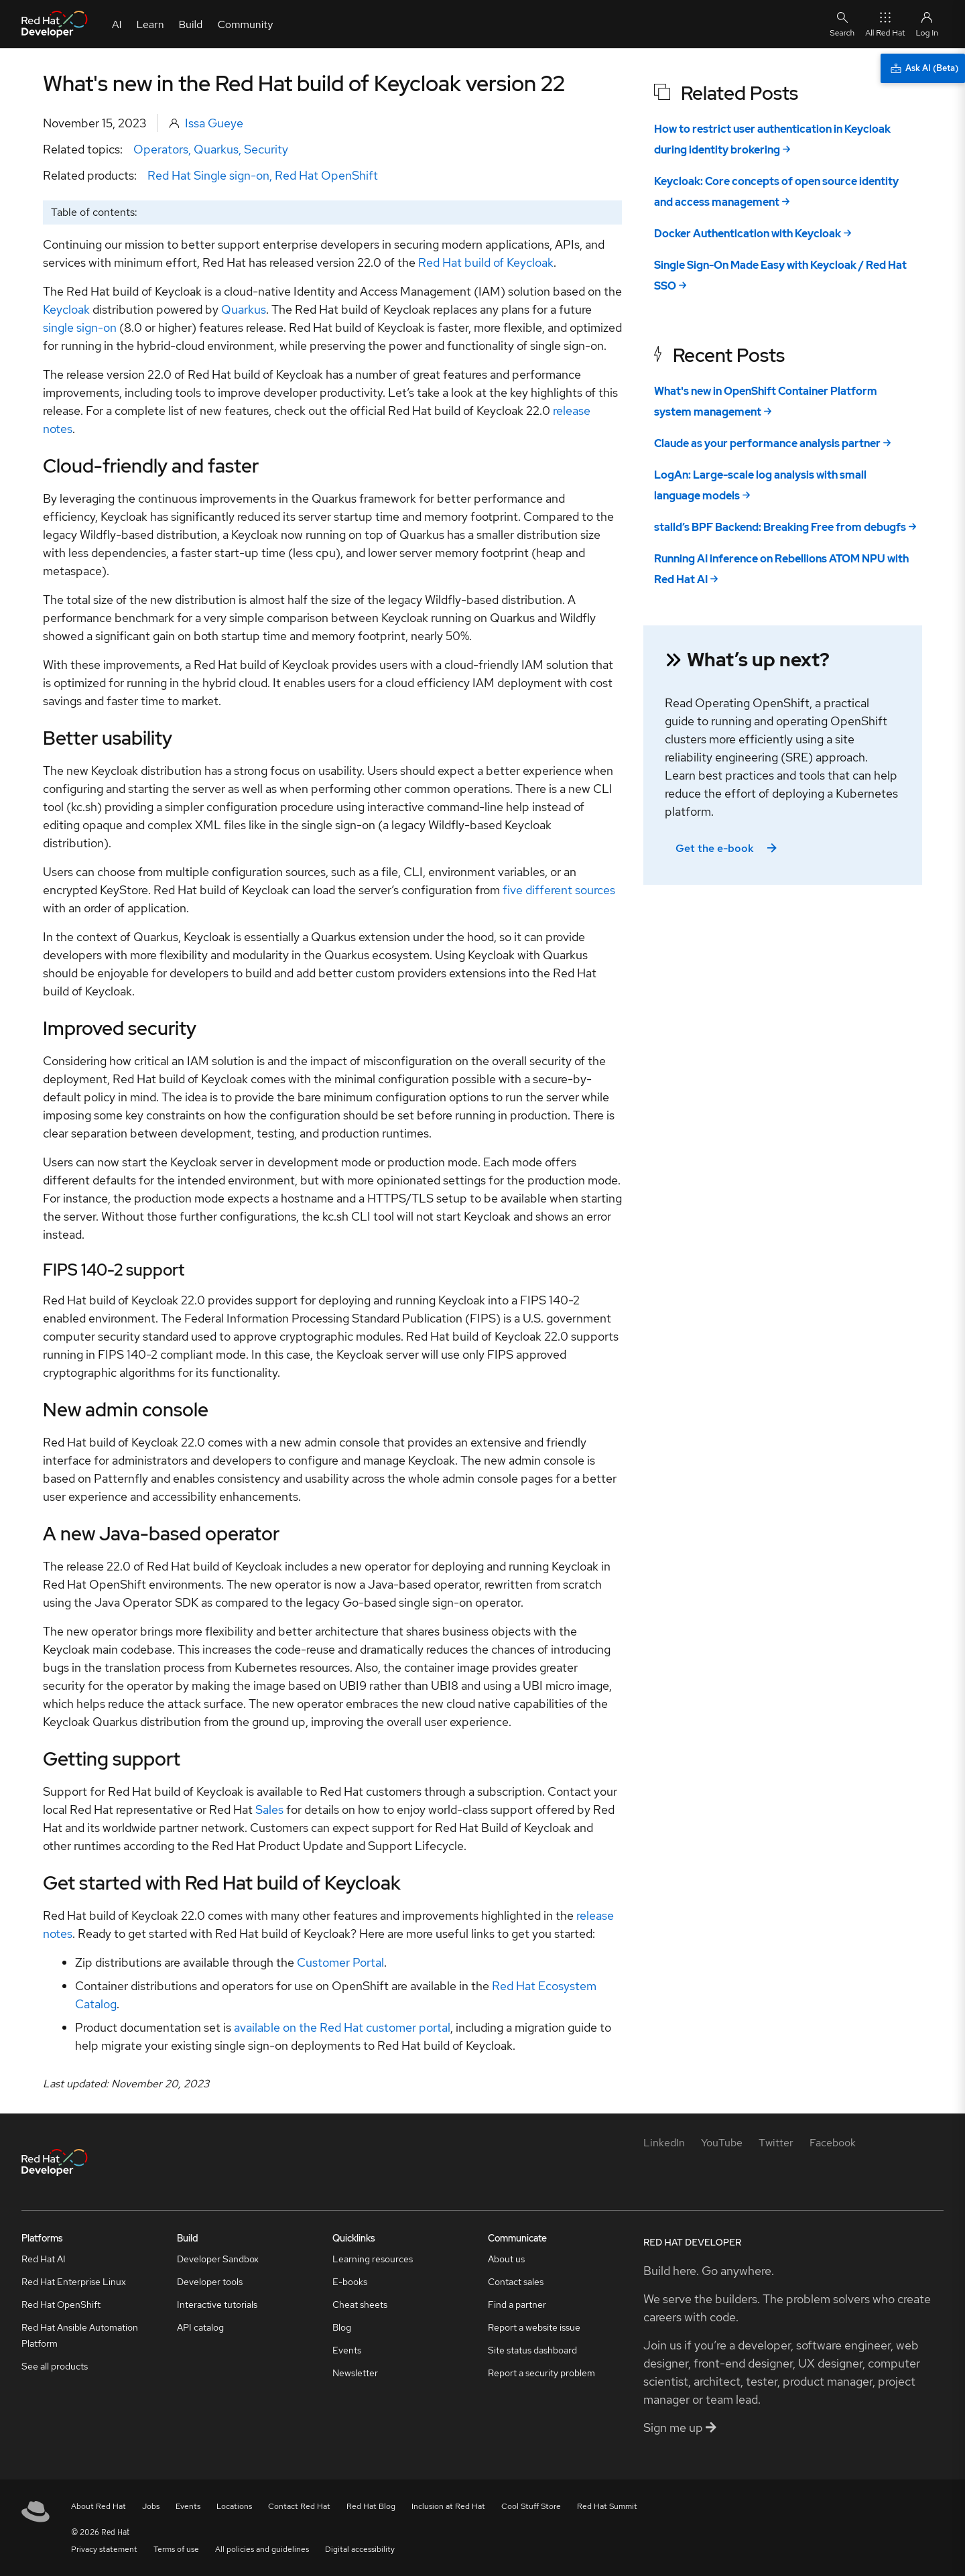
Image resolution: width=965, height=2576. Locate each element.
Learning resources (372, 2259)
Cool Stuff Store (531, 2506)
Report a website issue (534, 2327)
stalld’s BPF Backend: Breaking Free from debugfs (780, 527)
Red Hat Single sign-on (208, 175)
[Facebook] (833, 2143)
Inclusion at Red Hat (448, 2506)
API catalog (200, 2327)
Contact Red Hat (299, 2506)
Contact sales (515, 2282)
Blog (341, 2327)
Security (266, 149)
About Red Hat (98, 2506)
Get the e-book (727, 848)
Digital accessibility (360, 2549)
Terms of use (176, 2549)
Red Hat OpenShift (326, 175)
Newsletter (355, 2373)
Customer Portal (340, 1962)
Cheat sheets (359, 2304)
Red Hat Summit (607, 2506)
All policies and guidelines (262, 2549)
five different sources (559, 890)
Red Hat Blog (370, 2506)
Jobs (150, 2506)
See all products (54, 2366)
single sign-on (80, 327)
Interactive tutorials (217, 2304)
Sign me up (679, 2427)
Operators (160, 149)
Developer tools (210, 2282)
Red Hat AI (43, 2259)
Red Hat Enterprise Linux (73, 2282)
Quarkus (216, 149)
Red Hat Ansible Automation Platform (79, 2335)
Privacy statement (104, 2549)
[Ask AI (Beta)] (923, 68)
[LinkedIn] (664, 2143)
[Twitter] (776, 2143)
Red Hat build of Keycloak (486, 262)
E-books (349, 2282)
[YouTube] (722, 2143)
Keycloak (66, 309)
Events (346, 2350)
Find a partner (517, 2304)
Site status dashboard (532, 2350)
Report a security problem (541, 2373)
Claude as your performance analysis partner (767, 443)
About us (506, 2259)
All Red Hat (885, 23)
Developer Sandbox (218, 2259)
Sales (269, 1809)
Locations (234, 2506)
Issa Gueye (214, 123)
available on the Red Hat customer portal (342, 2027)
